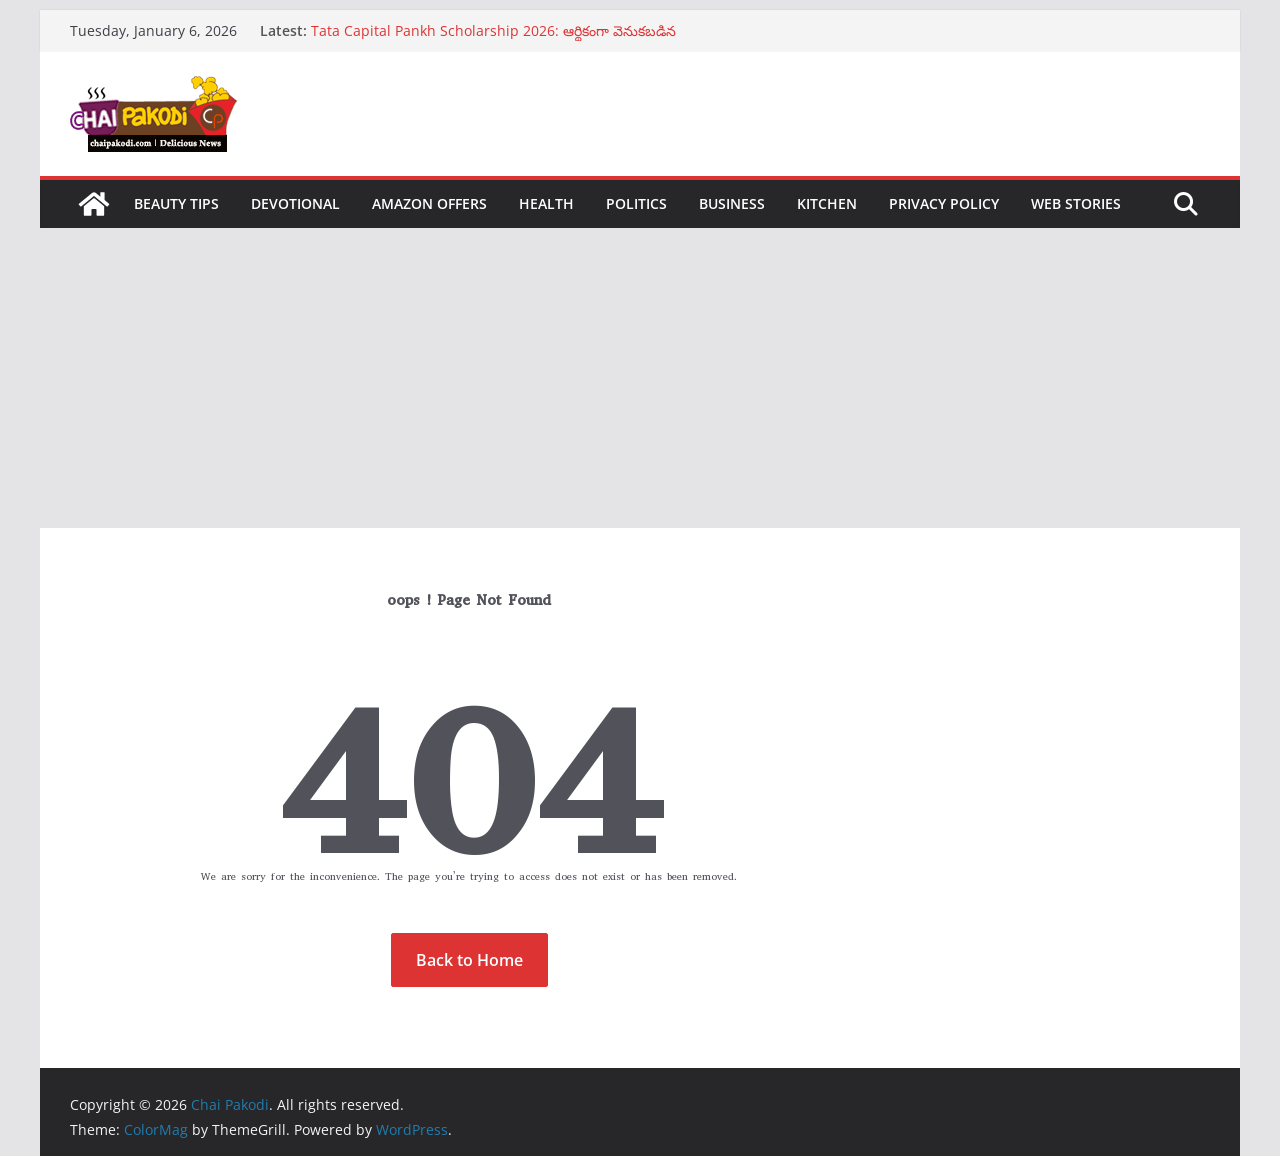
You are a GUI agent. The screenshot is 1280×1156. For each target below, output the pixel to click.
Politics (636, 203)
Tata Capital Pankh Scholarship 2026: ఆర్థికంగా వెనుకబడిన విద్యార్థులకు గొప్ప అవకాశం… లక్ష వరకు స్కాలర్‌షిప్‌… (493, 40)
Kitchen (827, 203)
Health (546, 203)
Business (732, 203)
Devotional (295, 203)
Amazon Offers (429, 203)
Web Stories (1076, 203)
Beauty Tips (176, 203)
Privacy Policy (944, 203)
